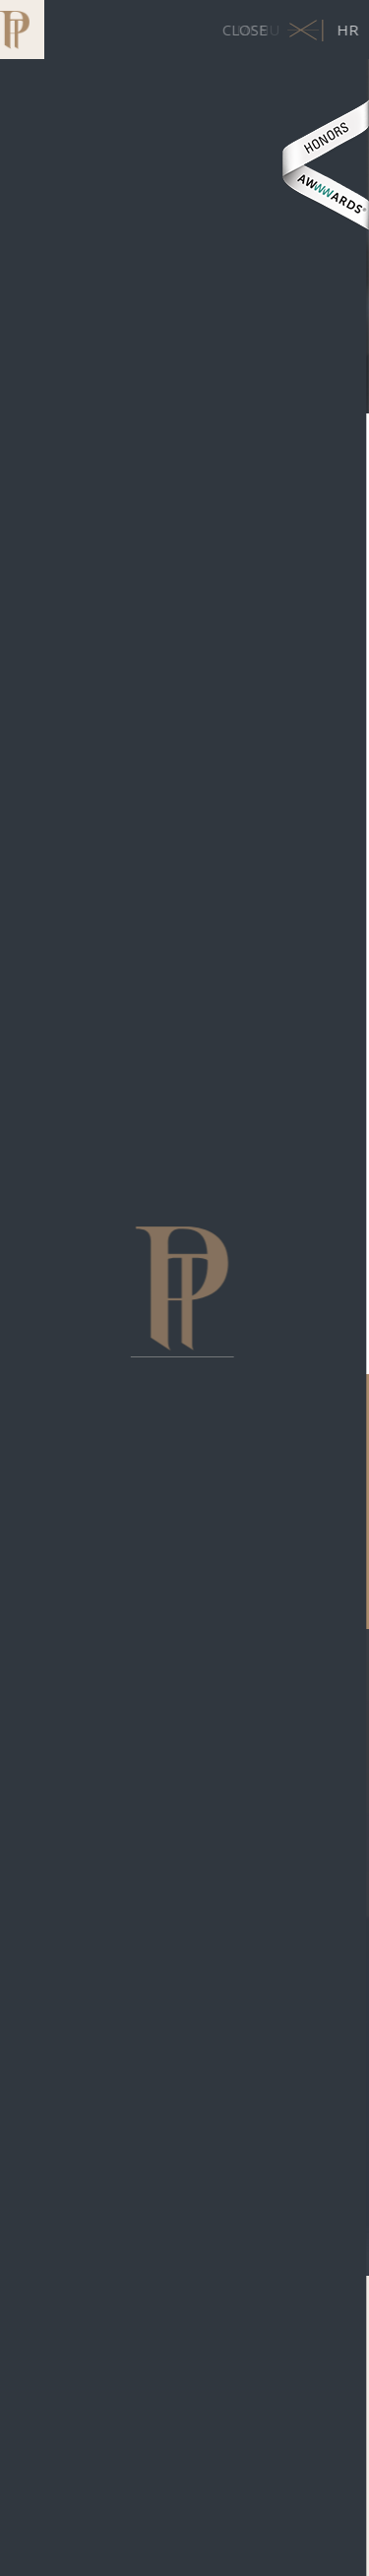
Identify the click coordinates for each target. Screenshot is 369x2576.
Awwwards (324, 164)
